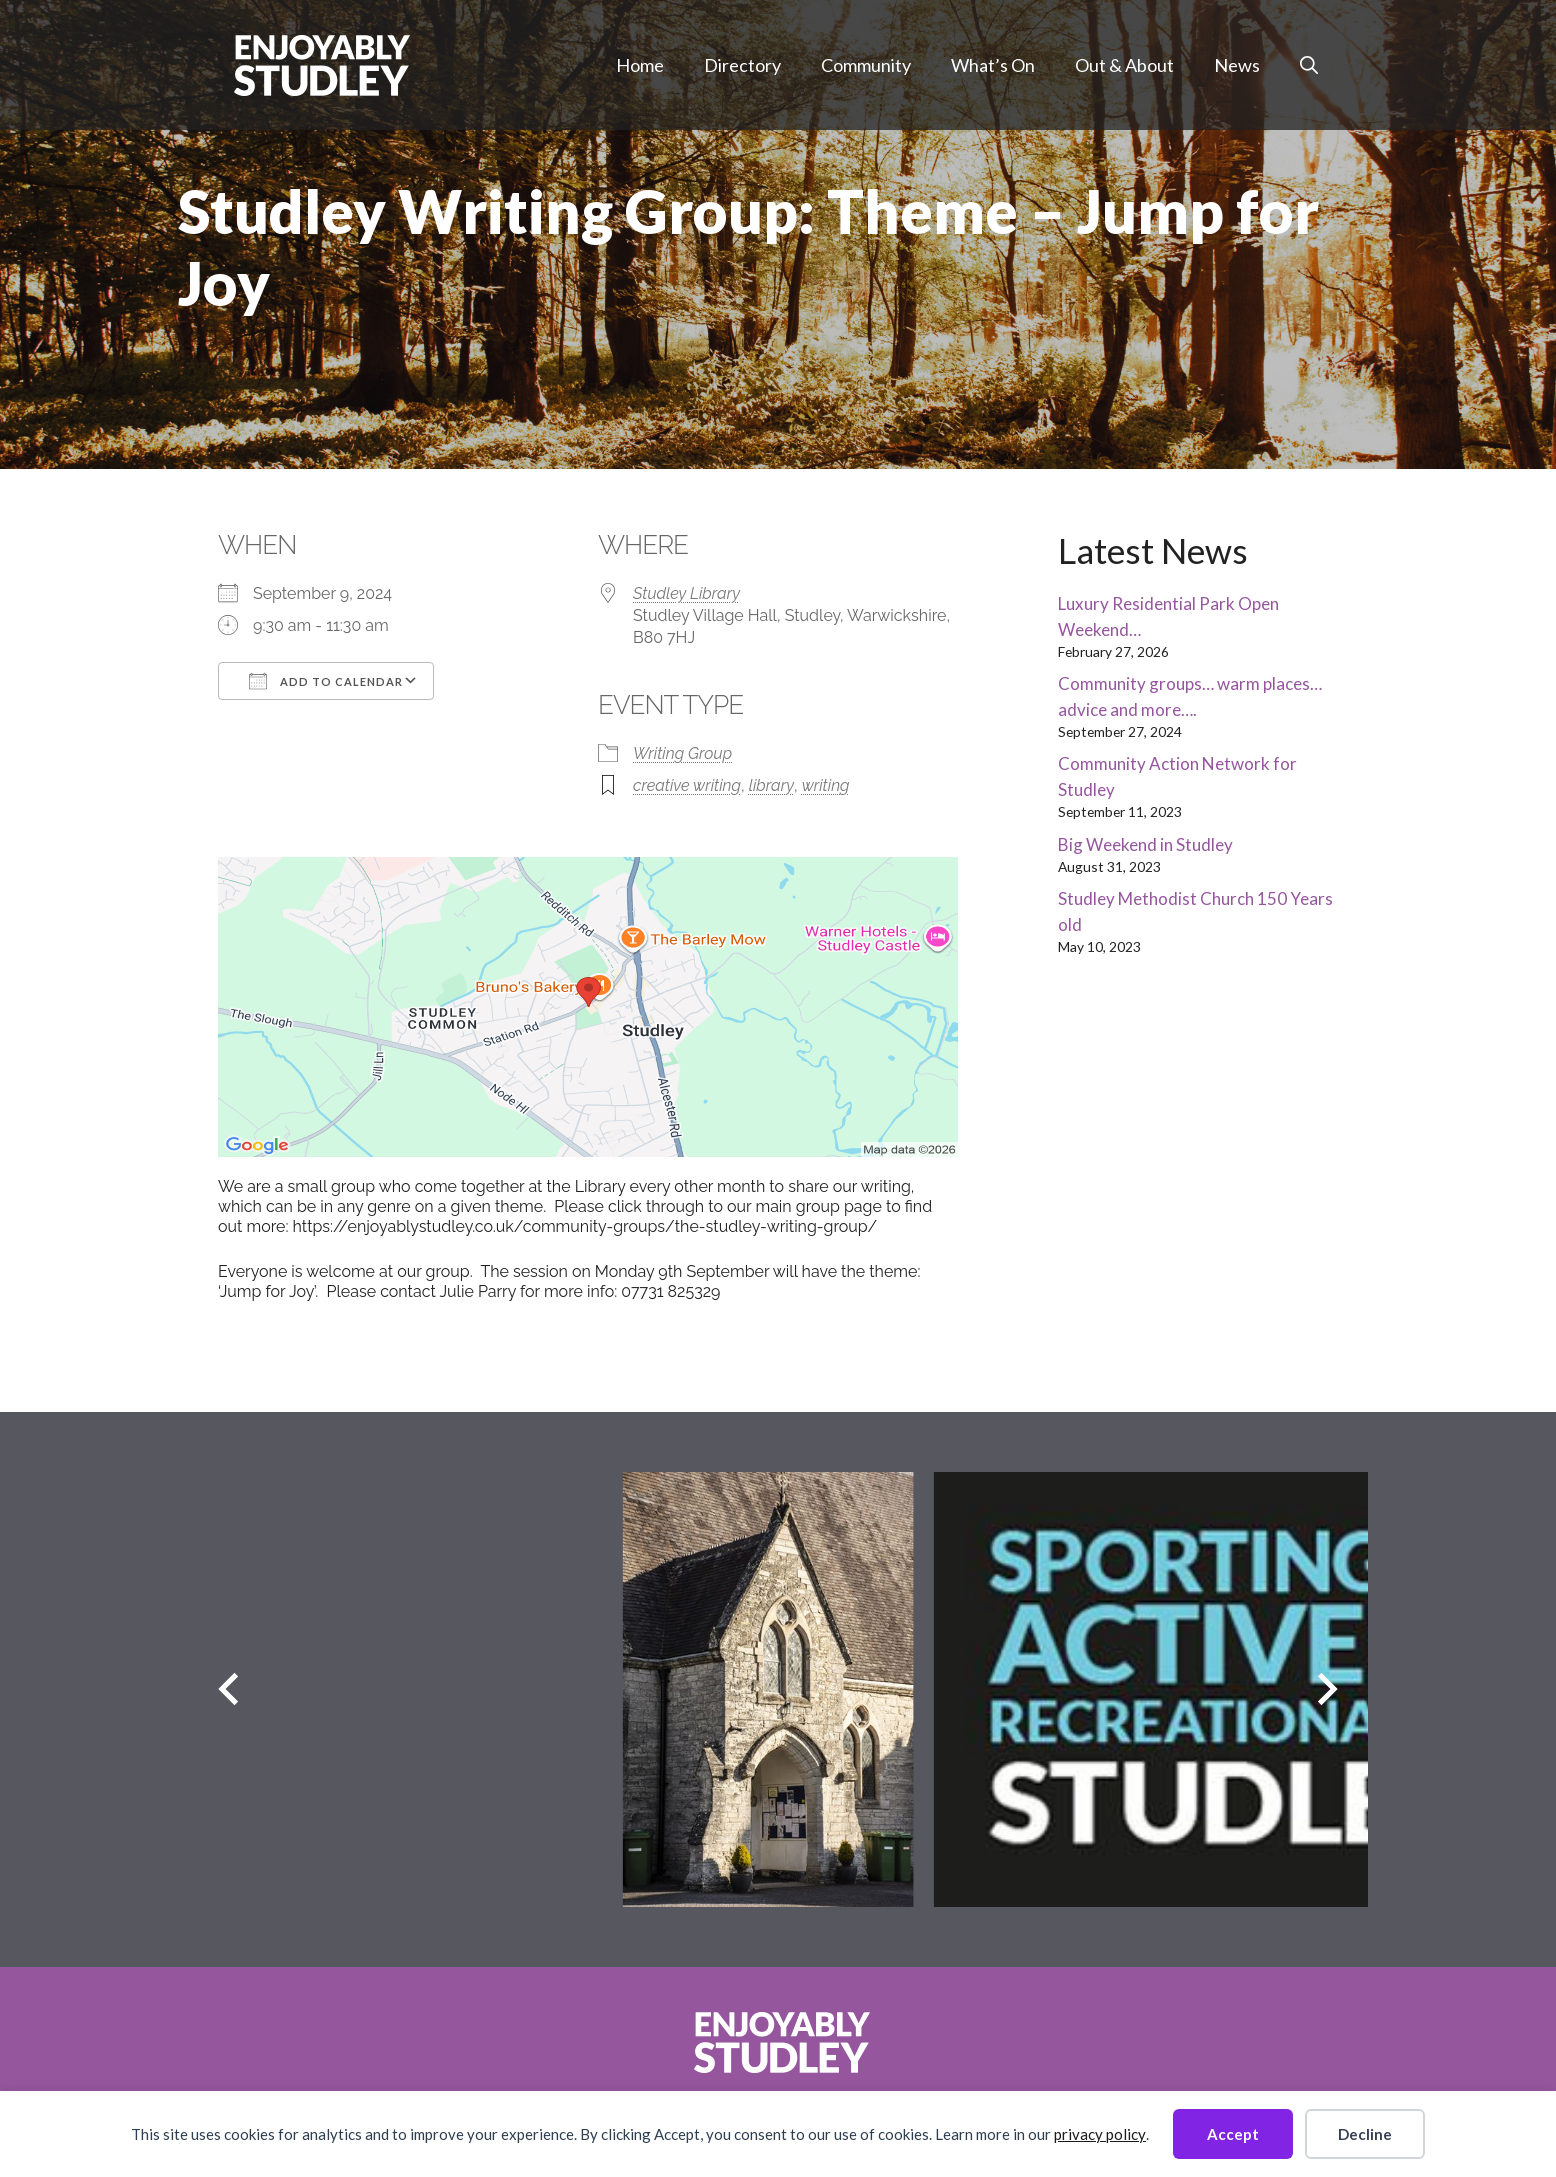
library (771, 785)
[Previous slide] (228, 1689)
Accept (1233, 2134)
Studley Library (686, 593)
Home (640, 65)
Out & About (1124, 65)
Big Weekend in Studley (1145, 844)
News (1237, 65)
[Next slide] (1327, 1689)
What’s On (993, 65)
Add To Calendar (326, 681)
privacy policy (1100, 2134)
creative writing (687, 785)
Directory (742, 65)
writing (826, 785)
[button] (1309, 65)
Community (866, 65)
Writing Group (682, 753)
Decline (1365, 2134)
